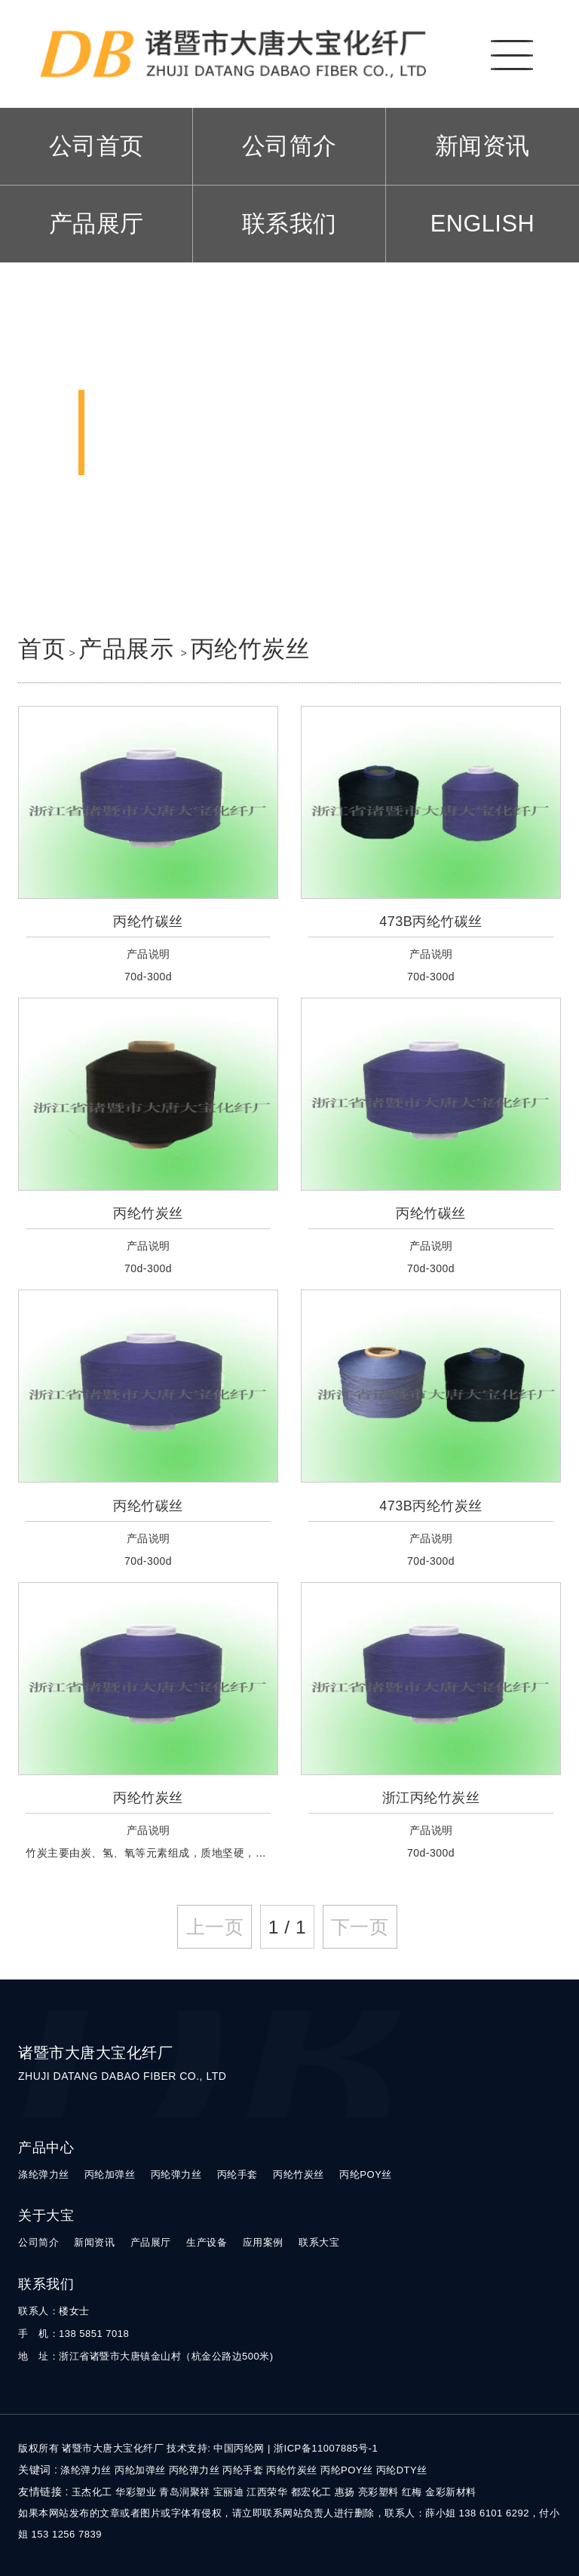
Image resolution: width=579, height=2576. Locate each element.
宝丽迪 (228, 2492)
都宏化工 (311, 2492)
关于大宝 (46, 2215)
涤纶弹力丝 (43, 2174)
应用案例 (263, 2242)
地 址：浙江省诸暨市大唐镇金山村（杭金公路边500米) (146, 2356)
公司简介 (289, 146)
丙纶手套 (237, 2174)
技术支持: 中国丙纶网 (216, 2448)
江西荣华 (267, 2492)
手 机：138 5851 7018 (73, 2333)
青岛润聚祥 (184, 2492)
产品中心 (46, 2147)
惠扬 (345, 2492)
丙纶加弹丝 (110, 2174)
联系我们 (289, 223)
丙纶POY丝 (365, 2174)
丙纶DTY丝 (401, 2470)
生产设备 (206, 2242)
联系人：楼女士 (54, 2311)
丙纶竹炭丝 (250, 649)
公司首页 (96, 146)
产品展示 (129, 649)
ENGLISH (482, 223)
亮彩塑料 (378, 2492)
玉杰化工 (92, 2492)
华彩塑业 (135, 2492)
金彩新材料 (450, 2492)
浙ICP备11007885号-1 (326, 2448)
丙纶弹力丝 (176, 2174)
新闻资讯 (482, 146)
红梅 (412, 2492)
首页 (42, 649)
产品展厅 (96, 223)
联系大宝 (319, 2242)
